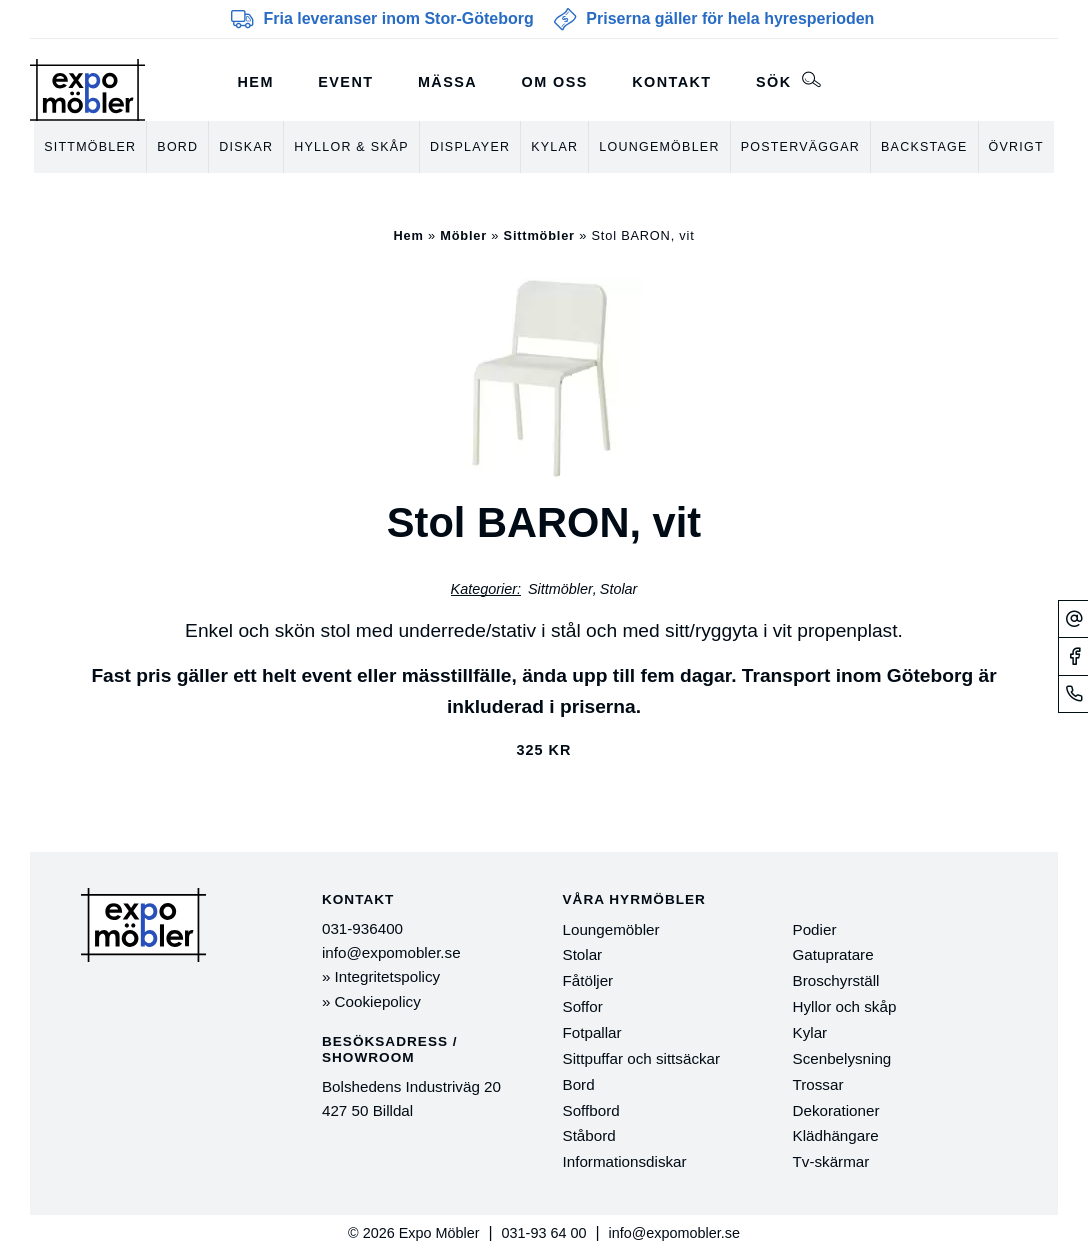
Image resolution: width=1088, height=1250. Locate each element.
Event (345, 82)
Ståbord (589, 1135)
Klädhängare (836, 1135)
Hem (256, 82)
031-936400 (362, 928)
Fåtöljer (588, 980)
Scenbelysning (842, 1058)
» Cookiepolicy (371, 1001)
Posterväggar (800, 147)
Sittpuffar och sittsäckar (642, 1058)
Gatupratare (833, 954)
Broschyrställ (836, 980)
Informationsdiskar (625, 1161)
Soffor (583, 1006)
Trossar (818, 1084)
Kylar (554, 147)
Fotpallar (592, 1032)
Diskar (246, 147)
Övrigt (1016, 147)
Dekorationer (836, 1110)
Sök (788, 80)
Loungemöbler (659, 147)
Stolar (619, 589)
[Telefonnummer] (1073, 693)
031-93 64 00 (544, 1233)
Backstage (924, 147)
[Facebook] (1073, 656)
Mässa (447, 82)
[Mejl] (1073, 618)
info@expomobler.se (391, 952)
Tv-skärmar (831, 1161)
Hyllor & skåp (351, 147)
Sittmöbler (90, 147)
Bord (177, 147)
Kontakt (671, 82)
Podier (815, 929)
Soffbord (591, 1110)
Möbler (463, 235)
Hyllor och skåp (845, 1006)
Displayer (470, 147)
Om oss (555, 82)
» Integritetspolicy (381, 976)
